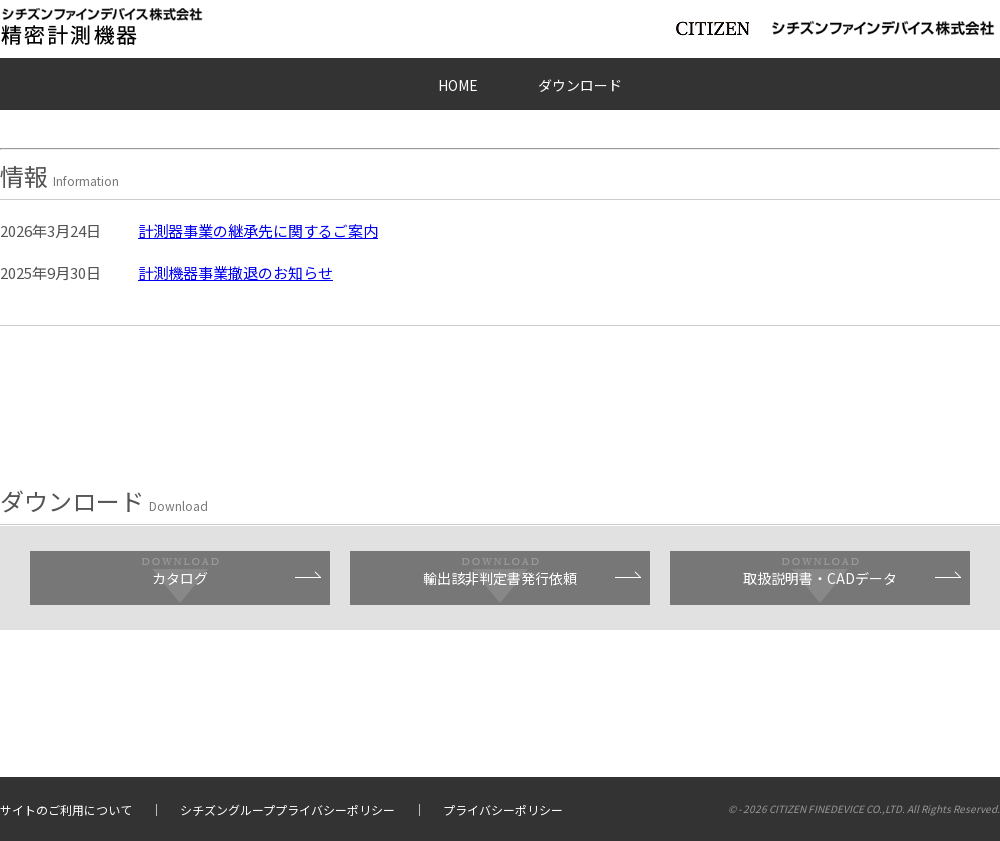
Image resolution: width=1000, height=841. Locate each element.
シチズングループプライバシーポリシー (287, 809)
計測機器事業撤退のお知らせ (235, 272)
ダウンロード (580, 85)
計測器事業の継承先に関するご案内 (258, 230)
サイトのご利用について (66, 809)
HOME (458, 85)
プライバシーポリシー (503, 809)
